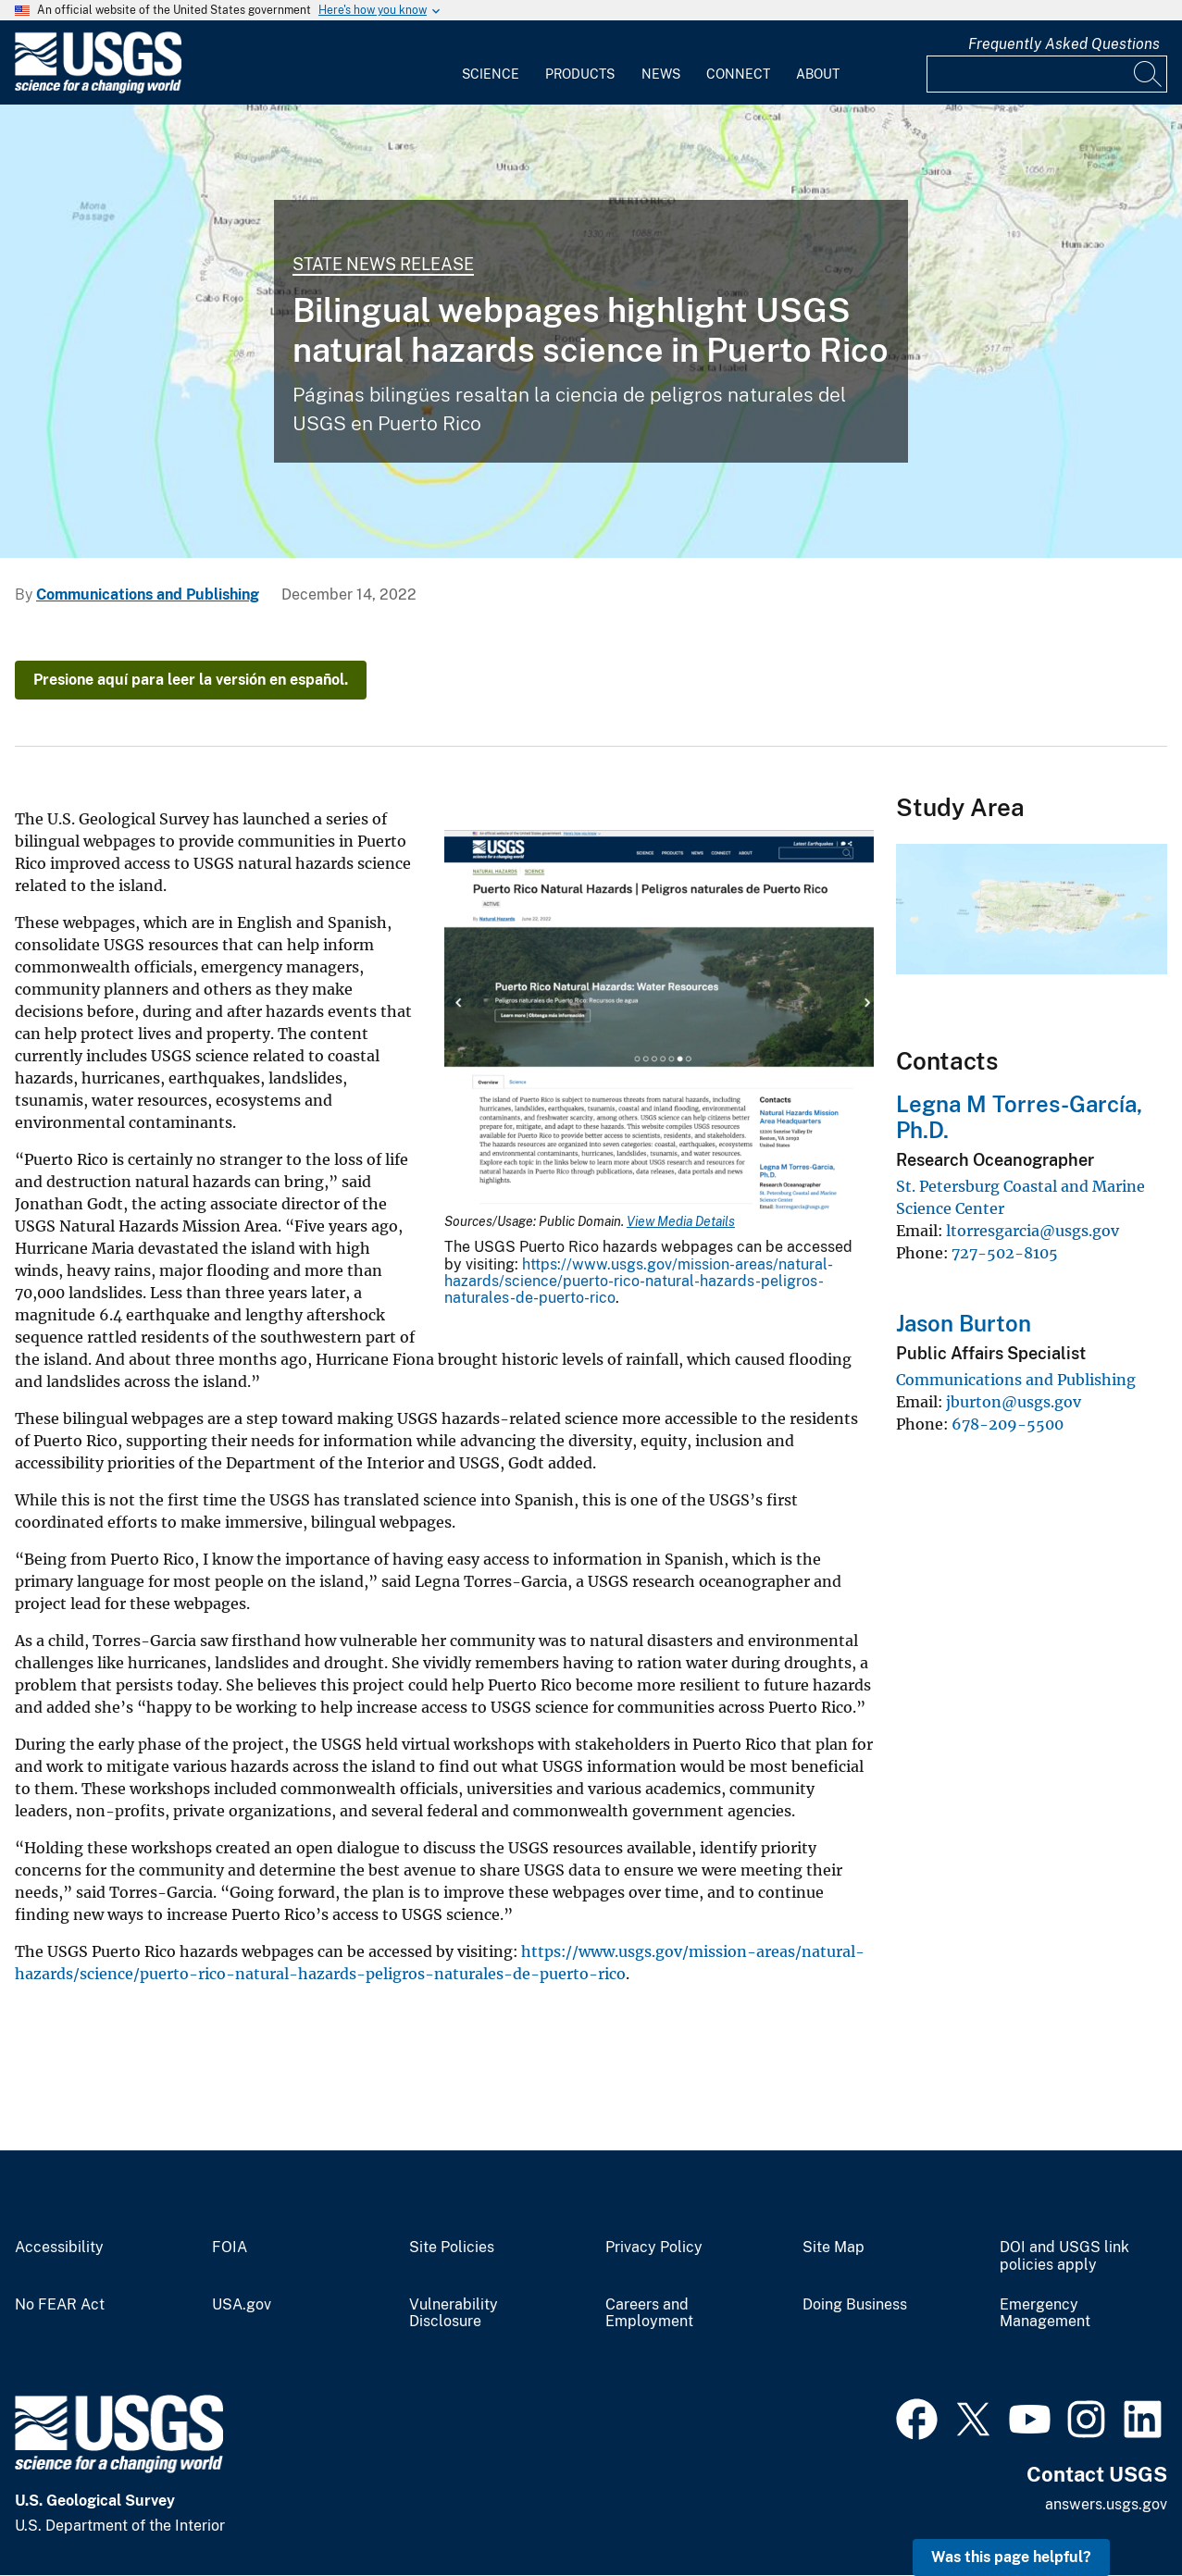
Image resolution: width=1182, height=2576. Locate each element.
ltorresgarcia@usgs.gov (1032, 1230)
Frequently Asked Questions (1064, 44)
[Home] (98, 89)
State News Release (383, 264)
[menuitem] (490, 62)
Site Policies (451, 2247)
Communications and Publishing (147, 594)
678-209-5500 (1008, 1424)
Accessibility (59, 2247)
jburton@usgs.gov (1013, 1402)
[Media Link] (659, 1022)
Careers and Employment (649, 2314)
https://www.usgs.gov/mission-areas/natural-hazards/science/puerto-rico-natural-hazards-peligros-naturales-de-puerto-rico (638, 1281)
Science (490, 74)
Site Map (834, 2247)
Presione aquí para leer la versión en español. (190, 679)
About (818, 74)
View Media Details (681, 1221)
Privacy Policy (654, 2247)
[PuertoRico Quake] (591, 331)
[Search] (1148, 74)
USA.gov (241, 2305)
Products (580, 74)
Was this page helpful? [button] (1011, 2557)
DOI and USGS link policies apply (1064, 2256)
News (660, 74)
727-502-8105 (1005, 1253)
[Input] (1047, 74)
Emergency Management (1045, 2314)
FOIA (229, 2247)
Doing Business (855, 2305)
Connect (738, 74)
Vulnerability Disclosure (453, 2314)
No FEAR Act (60, 2305)
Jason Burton (963, 1323)
